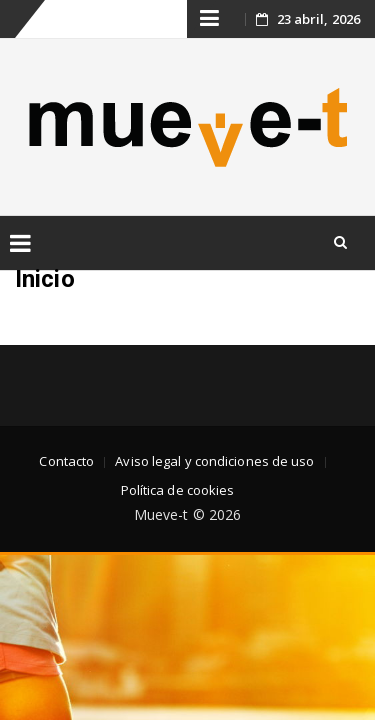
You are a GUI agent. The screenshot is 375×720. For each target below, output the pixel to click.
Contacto (66, 461)
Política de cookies (178, 490)
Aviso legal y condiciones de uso (214, 461)
